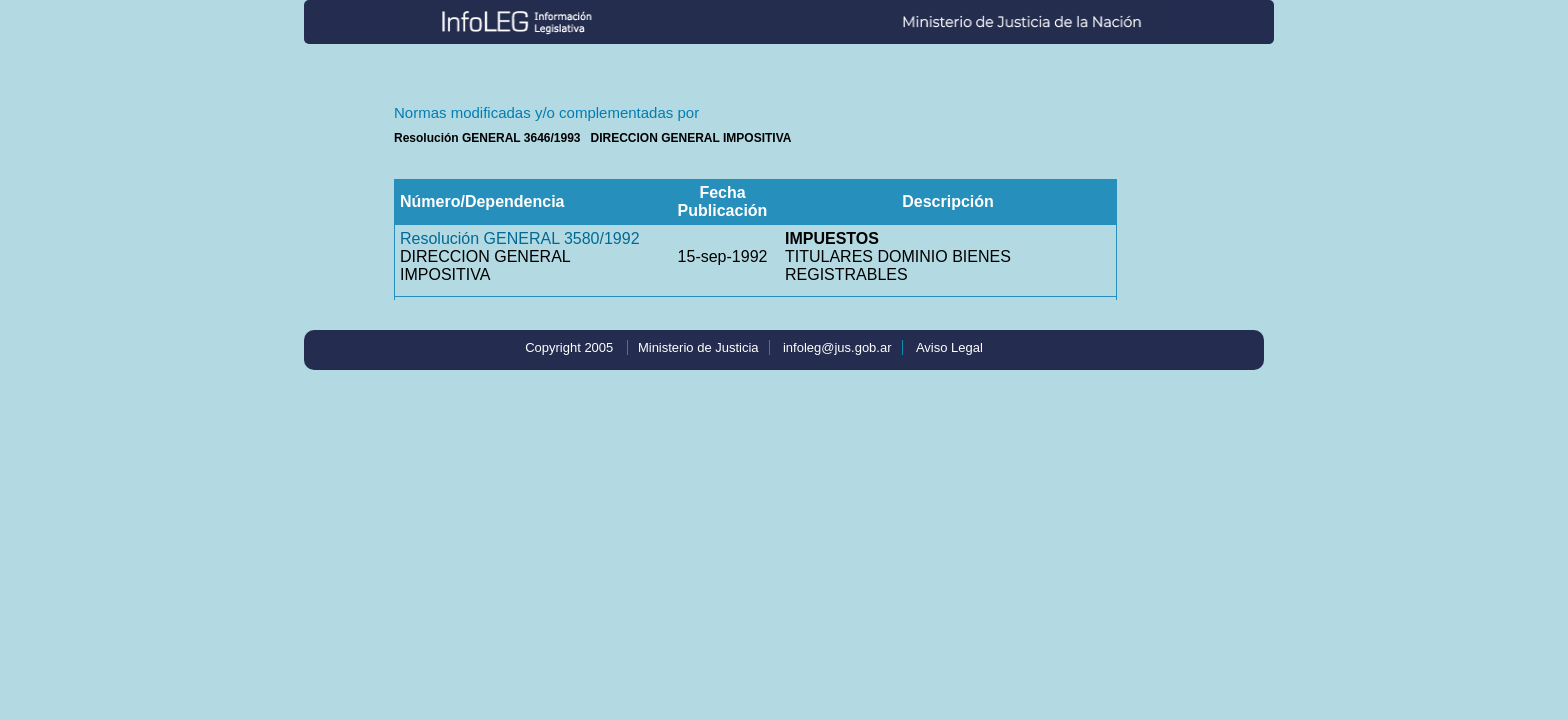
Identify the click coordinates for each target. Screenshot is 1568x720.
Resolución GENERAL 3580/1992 (520, 238)
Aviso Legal (949, 347)
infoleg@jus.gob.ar (837, 347)
